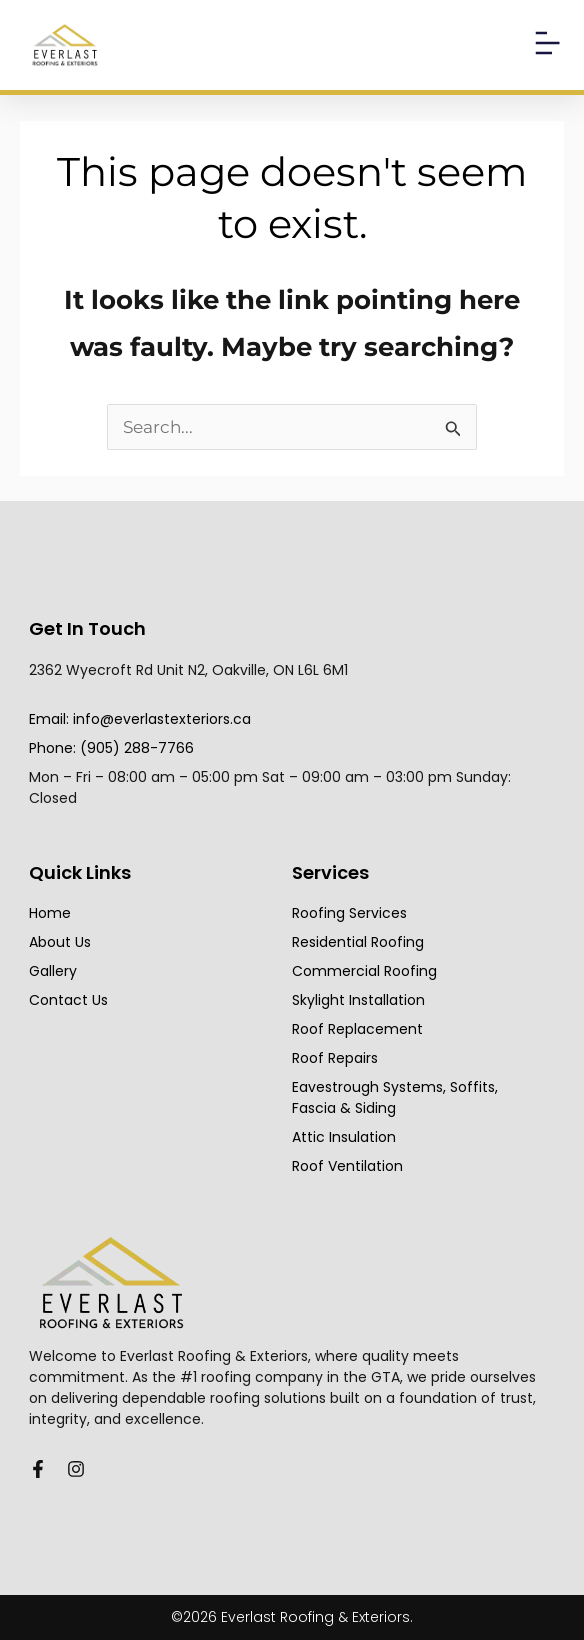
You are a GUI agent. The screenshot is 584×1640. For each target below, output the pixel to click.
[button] (546, 45)
